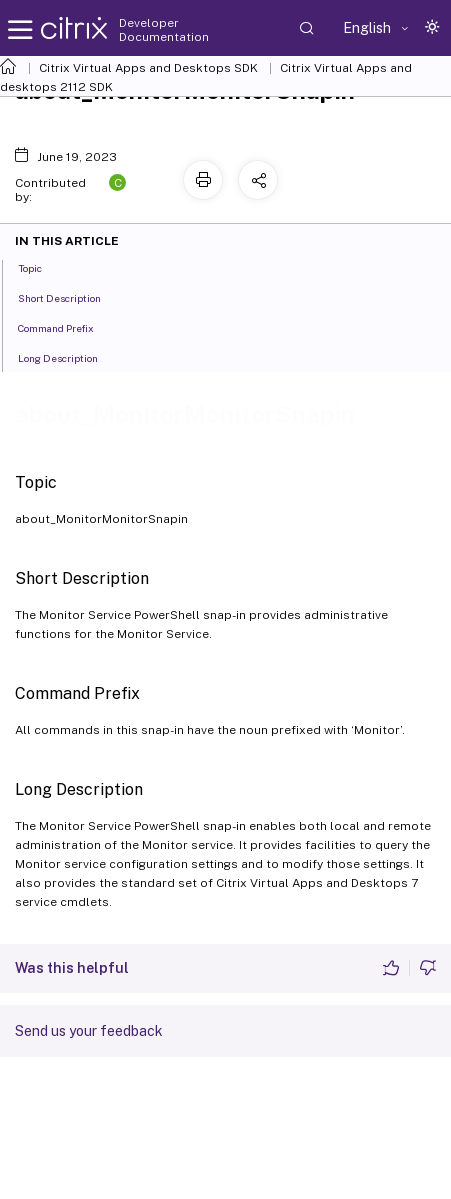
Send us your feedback (89, 1031)
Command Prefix (67, 327)
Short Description (70, 297)
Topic (41, 267)
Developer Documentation (164, 30)
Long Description (69, 357)
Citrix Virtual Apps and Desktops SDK (148, 68)
